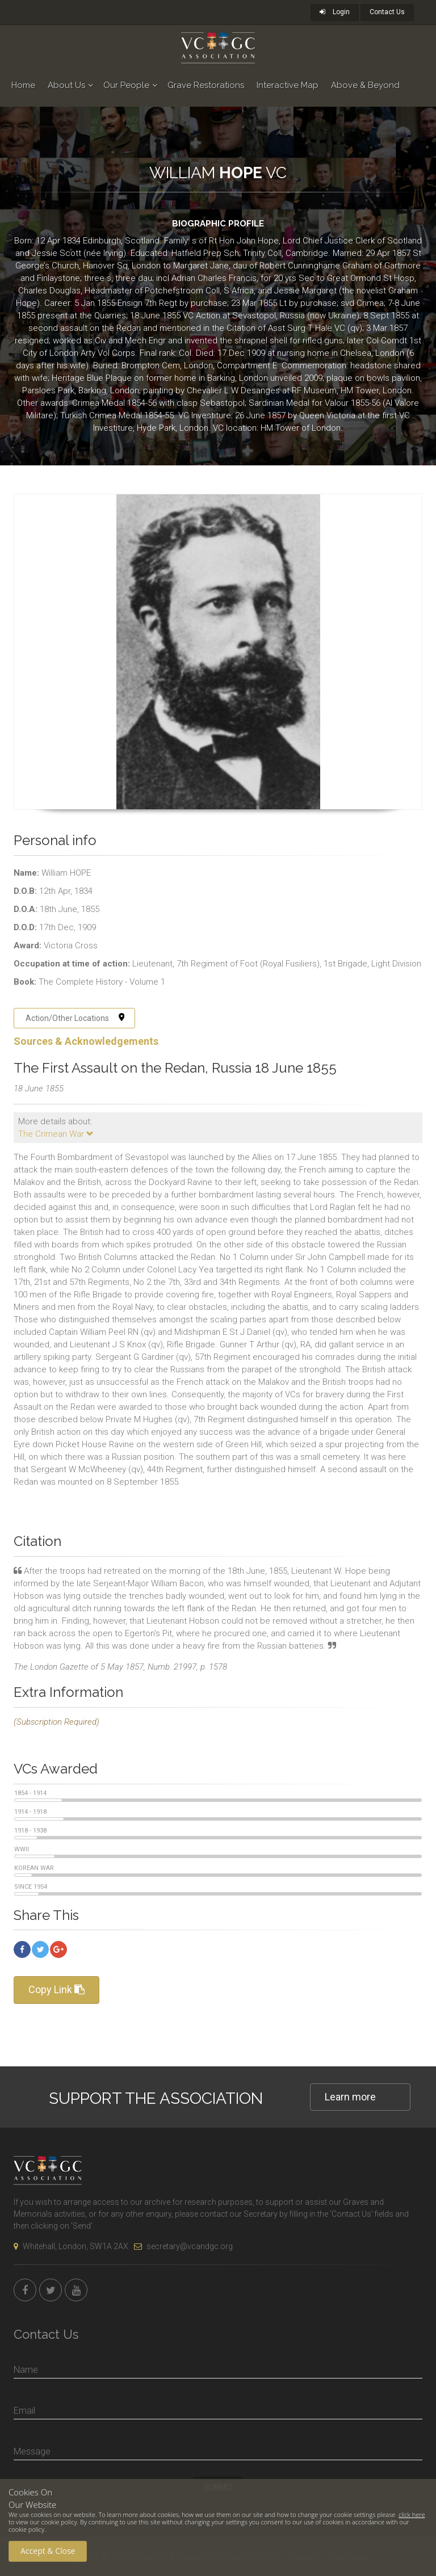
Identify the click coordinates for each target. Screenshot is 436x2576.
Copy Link (56, 1989)
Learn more (350, 2097)
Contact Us (387, 12)
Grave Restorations (205, 85)
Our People (126, 85)
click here (412, 2514)
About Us (66, 85)
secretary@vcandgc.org (183, 2246)
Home (23, 85)
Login (335, 12)
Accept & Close (47, 2550)
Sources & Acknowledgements (86, 1041)
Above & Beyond (365, 85)
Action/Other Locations (75, 1018)
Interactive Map (287, 85)
